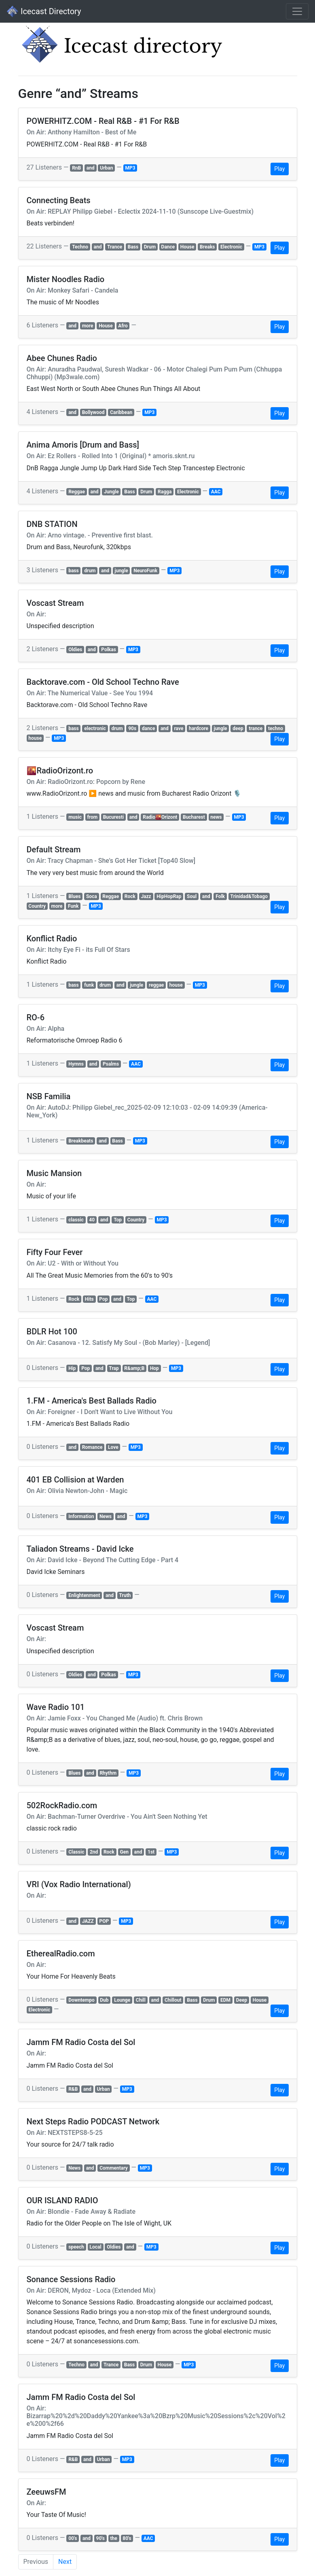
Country (37, 906)
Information (81, 1516)
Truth (125, 1595)
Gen (124, 1852)
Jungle (111, 492)
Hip (72, 1368)
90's (100, 2538)
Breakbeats (80, 1141)
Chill (141, 2000)
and (91, 168)
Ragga (164, 492)
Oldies (75, 649)
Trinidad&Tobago (249, 896)
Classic (76, 1852)
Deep (241, 2000)
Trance (114, 247)
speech (76, 2247)
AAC (216, 492)
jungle (121, 570)
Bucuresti (113, 817)
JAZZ (88, 1921)
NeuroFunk (145, 570)
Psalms (111, 1064)
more (87, 326)
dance (148, 728)
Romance (92, 1447)
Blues (74, 896)
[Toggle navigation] (297, 11)
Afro (122, 326)
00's (72, 2538)
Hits (89, 1299)
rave (178, 728)
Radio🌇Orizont (160, 817)
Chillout (173, 2000)
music (75, 817)
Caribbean (121, 412)
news (216, 817)
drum (89, 570)
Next (65, 2561)
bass (73, 570)
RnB (76, 168)
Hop (154, 1368)
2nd (94, 1852)
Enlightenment (84, 1595)
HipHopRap (168, 896)
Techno (80, 247)
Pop (103, 1299)
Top (118, 1220)
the (113, 2538)
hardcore (198, 728)
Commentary (113, 2168)
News (105, 1516)
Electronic (231, 247)
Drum (150, 247)
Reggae (76, 492)
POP (104, 1921)
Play (279, 169)
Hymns (76, 1064)
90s (132, 728)
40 (92, 1220)
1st (151, 1852)
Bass (133, 247)
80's (127, 2538)
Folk (220, 896)
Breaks (207, 247)
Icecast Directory (43, 11)
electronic (95, 728)
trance (255, 728)
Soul (192, 896)
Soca (91, 896)
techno (275, 728)
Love (113, 1447)
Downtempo (81, 2000)
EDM (225, 2000)
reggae (156, 985)
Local (95, 2247)
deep (238, 728)
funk (89, 985)
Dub (104, 2000)
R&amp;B (134, 1368)
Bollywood (93, 412)
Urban (106, 168)
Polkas (108, 649)
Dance (168, 247)
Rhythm (107, 1773)
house (35, 738)
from (92, 817)
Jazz (146, 896)
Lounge (122, 2000)
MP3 (130, 168)
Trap (113, 1368)
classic (76, 1220)
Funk (73, 906)
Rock (130, 896)
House (187, 247)
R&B (73, 2089)
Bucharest (194, 817)
